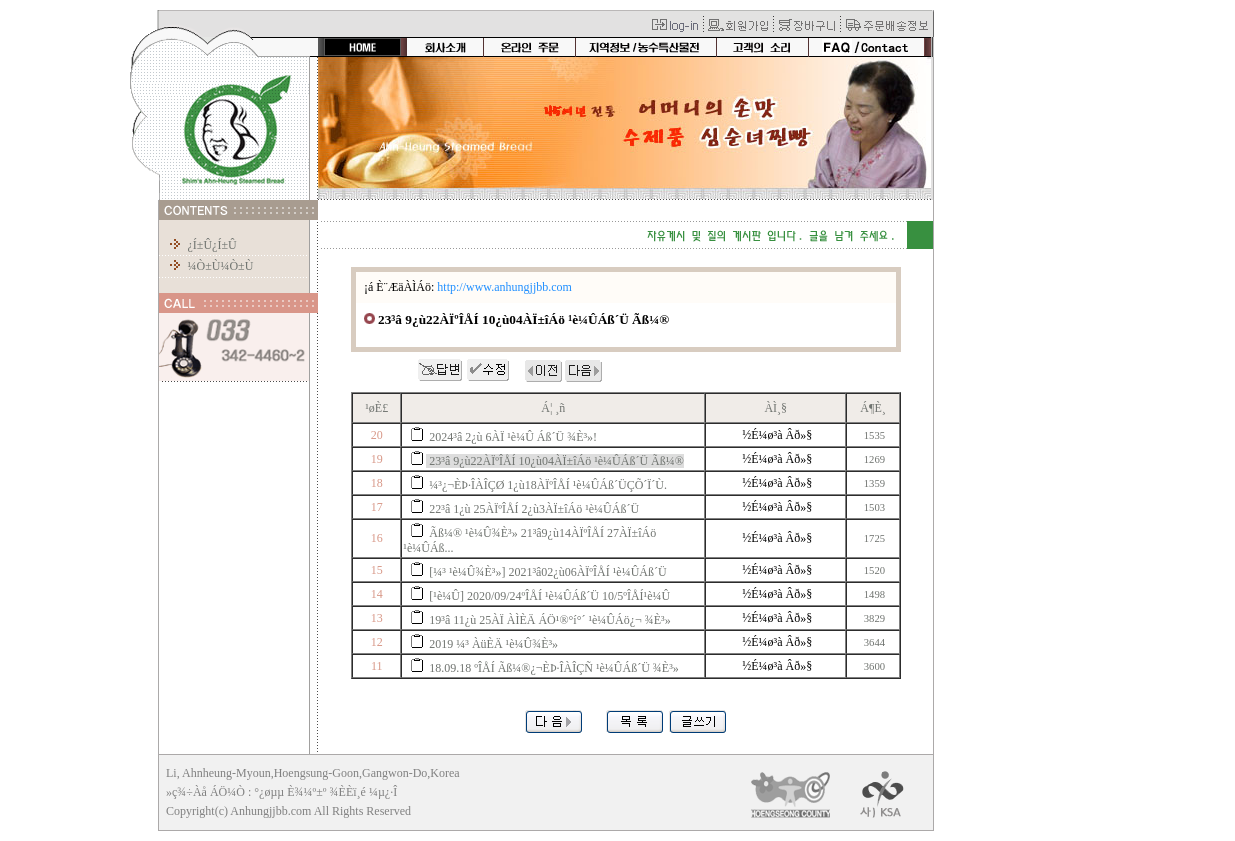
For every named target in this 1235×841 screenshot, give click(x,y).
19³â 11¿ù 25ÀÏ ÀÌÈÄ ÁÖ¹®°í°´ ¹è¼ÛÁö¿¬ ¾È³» (549, 620)
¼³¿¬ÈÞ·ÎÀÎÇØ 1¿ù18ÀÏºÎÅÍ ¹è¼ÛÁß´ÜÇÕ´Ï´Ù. (548, 485)
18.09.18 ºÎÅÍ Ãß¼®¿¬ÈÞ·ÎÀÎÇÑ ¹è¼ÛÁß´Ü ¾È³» (553, 668)
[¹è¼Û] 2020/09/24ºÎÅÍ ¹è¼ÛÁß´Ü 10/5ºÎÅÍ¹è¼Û (549, 596)
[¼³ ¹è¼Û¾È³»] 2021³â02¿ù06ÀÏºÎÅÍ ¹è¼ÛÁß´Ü (547, 572)
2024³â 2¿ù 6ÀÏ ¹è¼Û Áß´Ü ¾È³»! (513, 437)
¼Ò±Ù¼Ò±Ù (220, 266)
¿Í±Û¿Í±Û (211, 245)
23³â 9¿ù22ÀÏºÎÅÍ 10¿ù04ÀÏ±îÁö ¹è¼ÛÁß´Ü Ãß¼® (556, 461)
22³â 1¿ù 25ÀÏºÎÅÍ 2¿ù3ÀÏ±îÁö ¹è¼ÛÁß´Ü (534, 509)
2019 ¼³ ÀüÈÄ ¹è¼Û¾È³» (493, 644)
